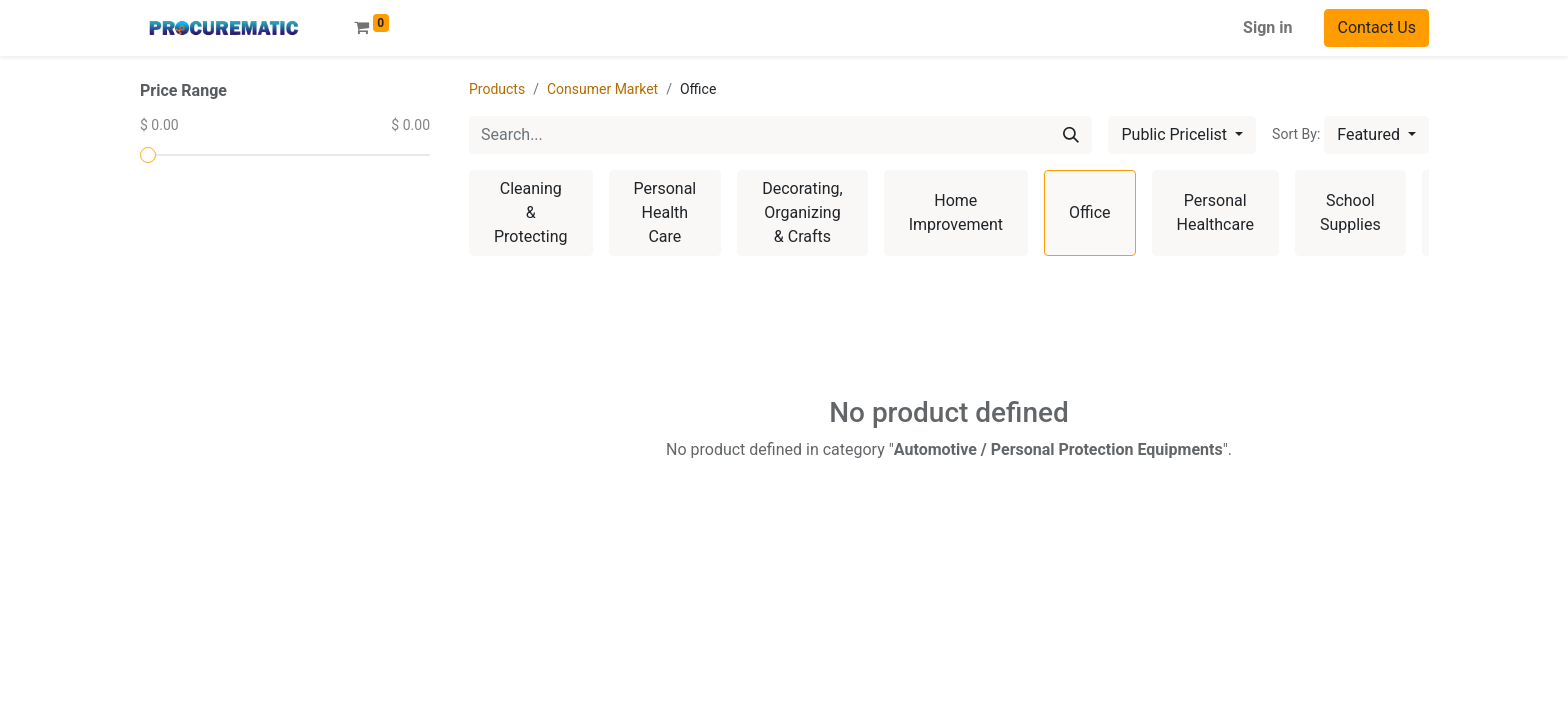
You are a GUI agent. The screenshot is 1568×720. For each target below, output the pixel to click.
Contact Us (1376, 27)
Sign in (1267, 27)
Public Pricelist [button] (1176, 134)
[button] (1376, 135)
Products (497, 89)
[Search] (1071, 135)
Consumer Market (602, 89)
